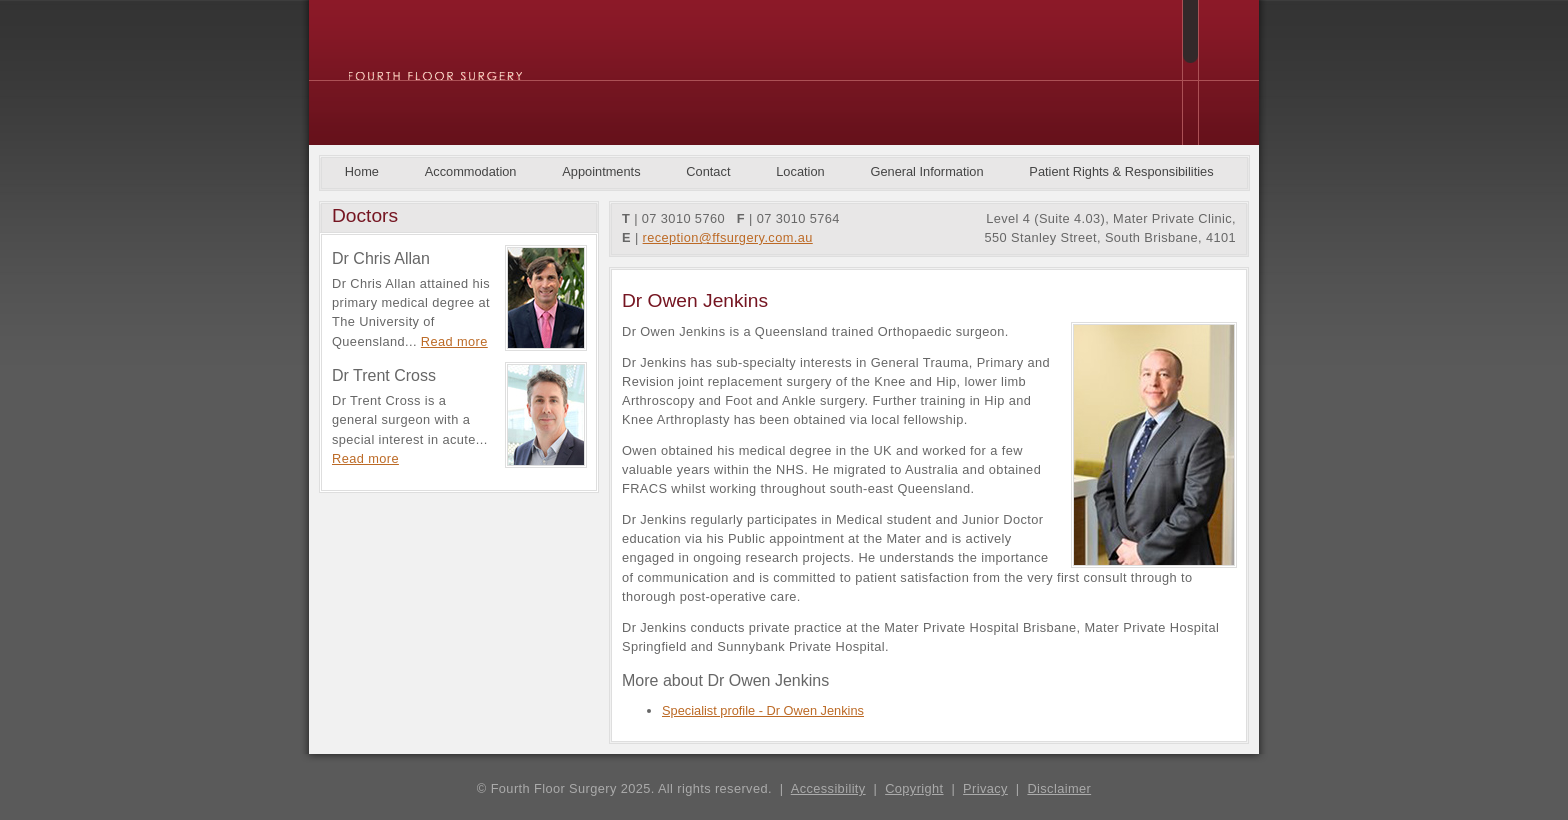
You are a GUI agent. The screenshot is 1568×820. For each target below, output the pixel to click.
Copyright (914, 788)
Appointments (601, 171)
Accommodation (471, 171)
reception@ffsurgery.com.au (728, 237)
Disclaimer (1059, 788)
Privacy (985, 788)
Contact (708, 171)
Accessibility (828, 788)
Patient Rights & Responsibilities (1121, 171)
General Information (926, 171)
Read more (454, 341)
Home (362, 171)
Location (800, 171)
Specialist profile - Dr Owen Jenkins (763, 710)
